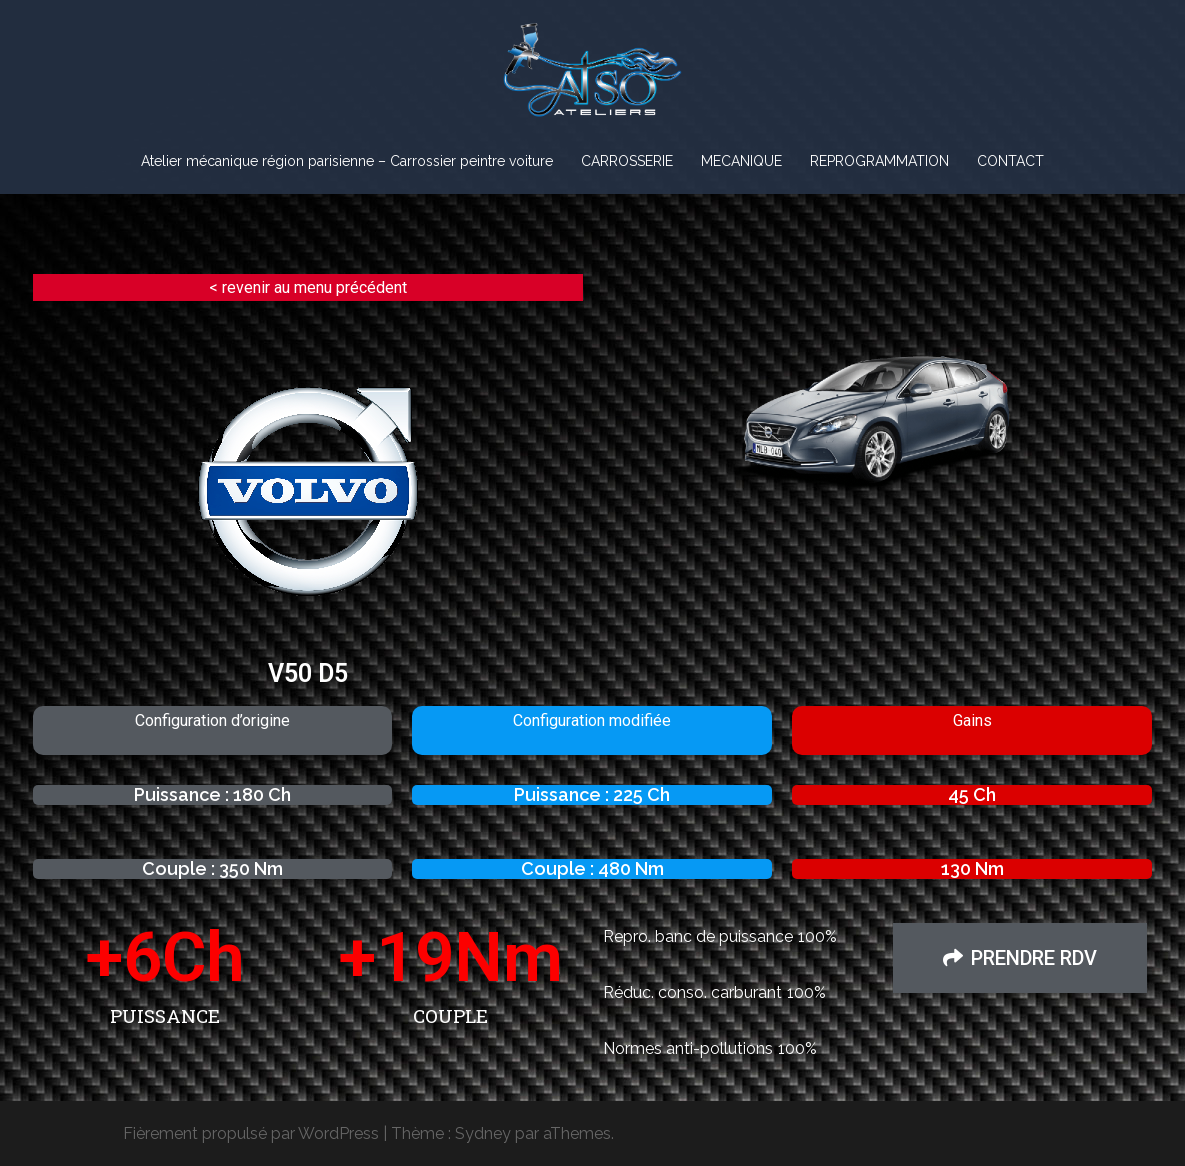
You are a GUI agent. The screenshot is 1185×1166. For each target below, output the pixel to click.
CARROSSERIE (627, 161)
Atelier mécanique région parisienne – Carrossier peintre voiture (347, 161)
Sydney (483, 1133)
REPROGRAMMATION (879, 161)
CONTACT (1010, 161)
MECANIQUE (741, 161)
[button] (1020, 958)
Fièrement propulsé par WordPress (251, 1133)
